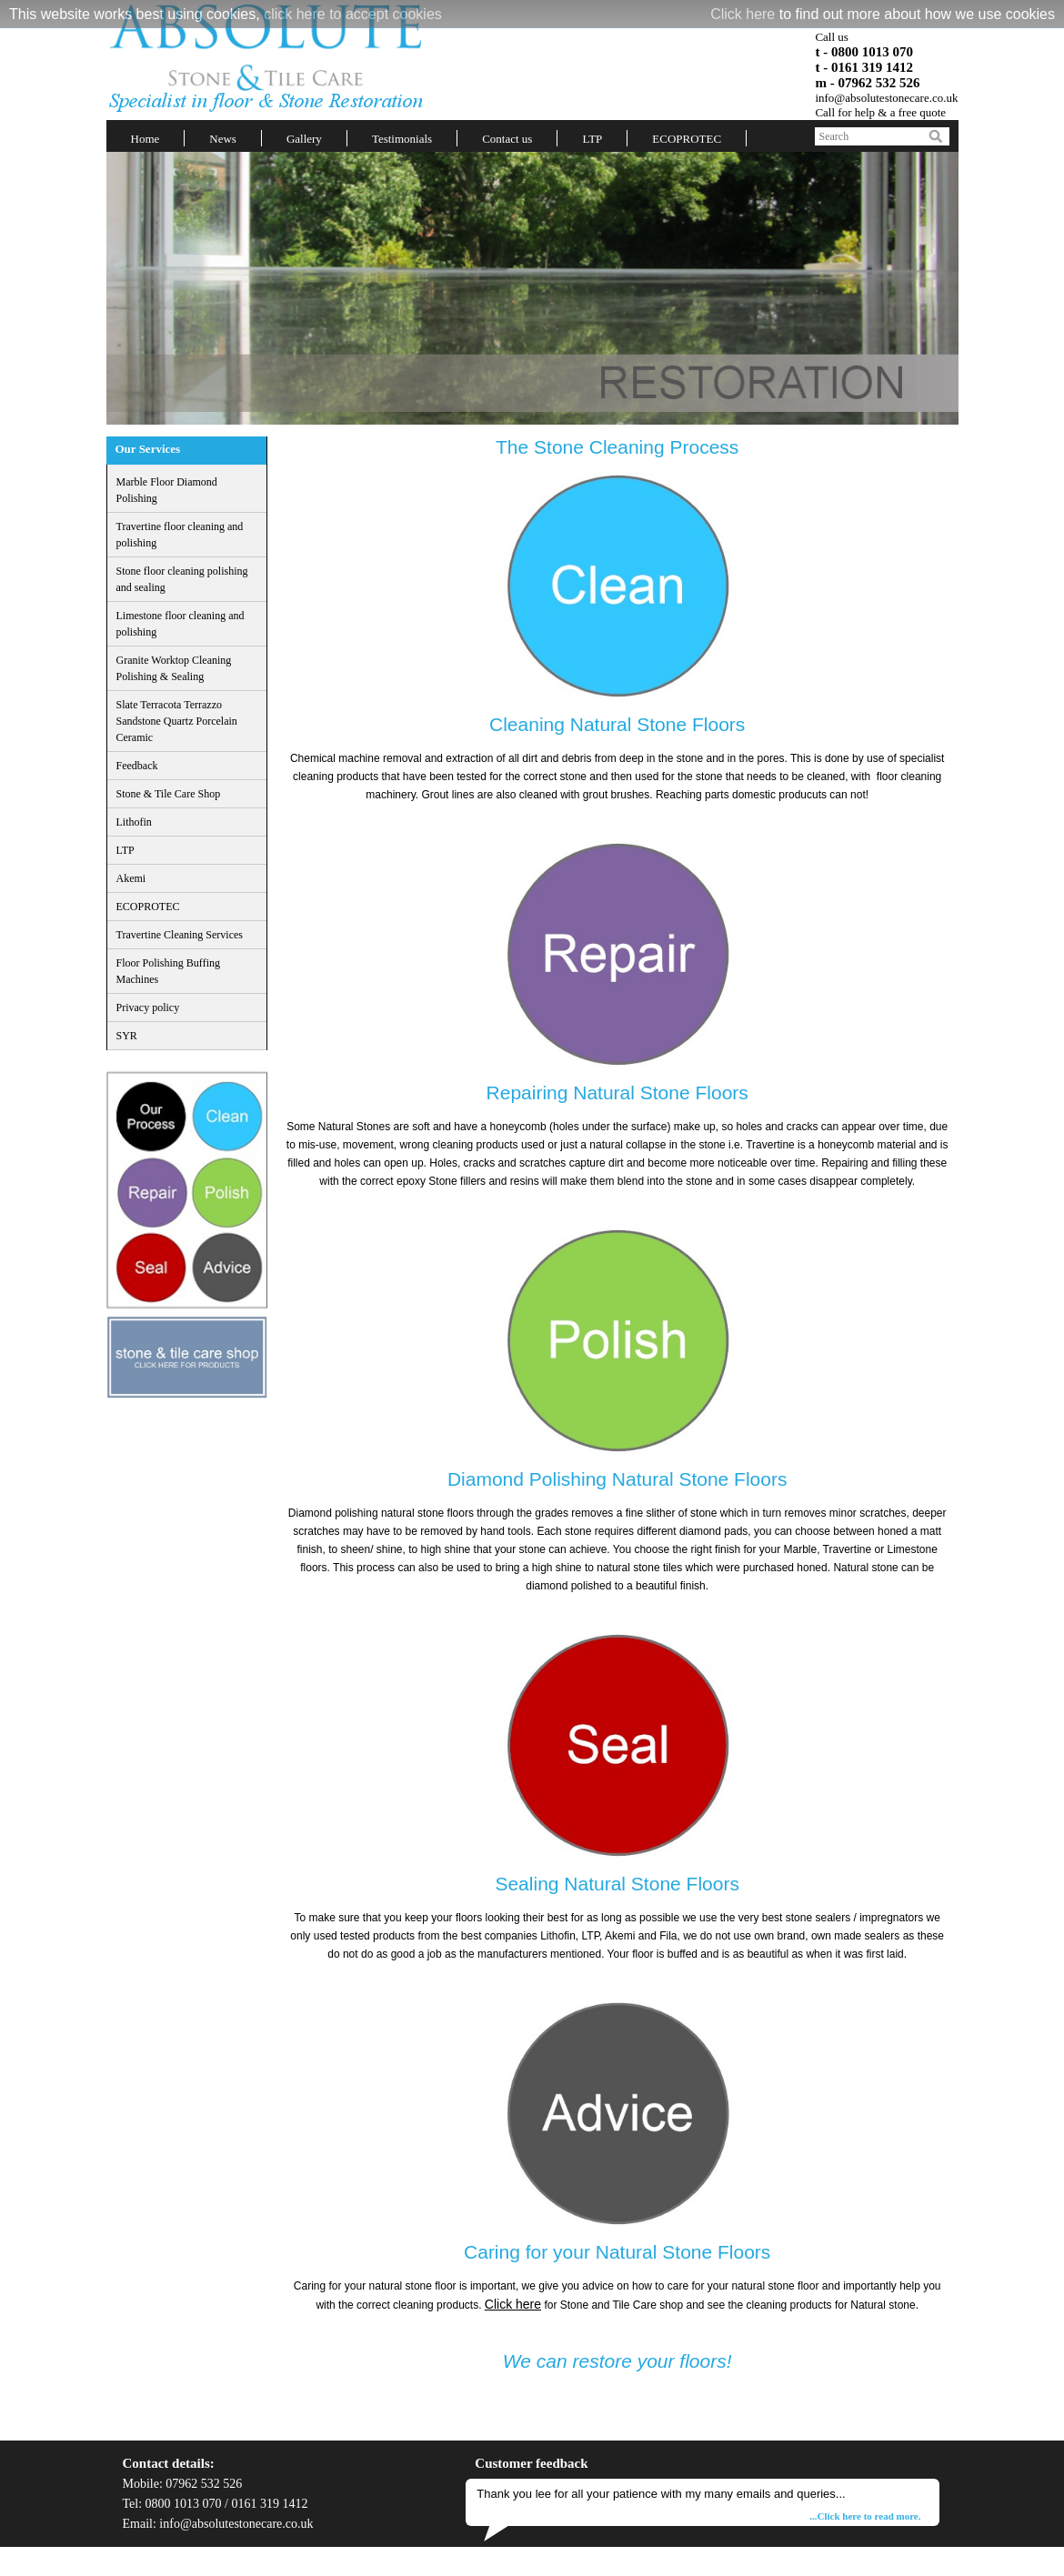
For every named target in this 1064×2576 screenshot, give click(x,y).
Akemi (131, 878)
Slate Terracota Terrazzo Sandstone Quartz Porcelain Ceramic (176, 721)
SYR (126, 1035)
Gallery (304, 138)
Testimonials (402, 138)
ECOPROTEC (686, 138)
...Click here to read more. (864, 2516)
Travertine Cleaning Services (180, 934)
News (222, 138)
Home (145, 138)
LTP (592, 138)
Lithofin (134, 822)
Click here (742, 14)
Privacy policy (148, 1007)
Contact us (507, 138)
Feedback (137, 765)
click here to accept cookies (353, 14)
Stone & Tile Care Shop (168, 793)
